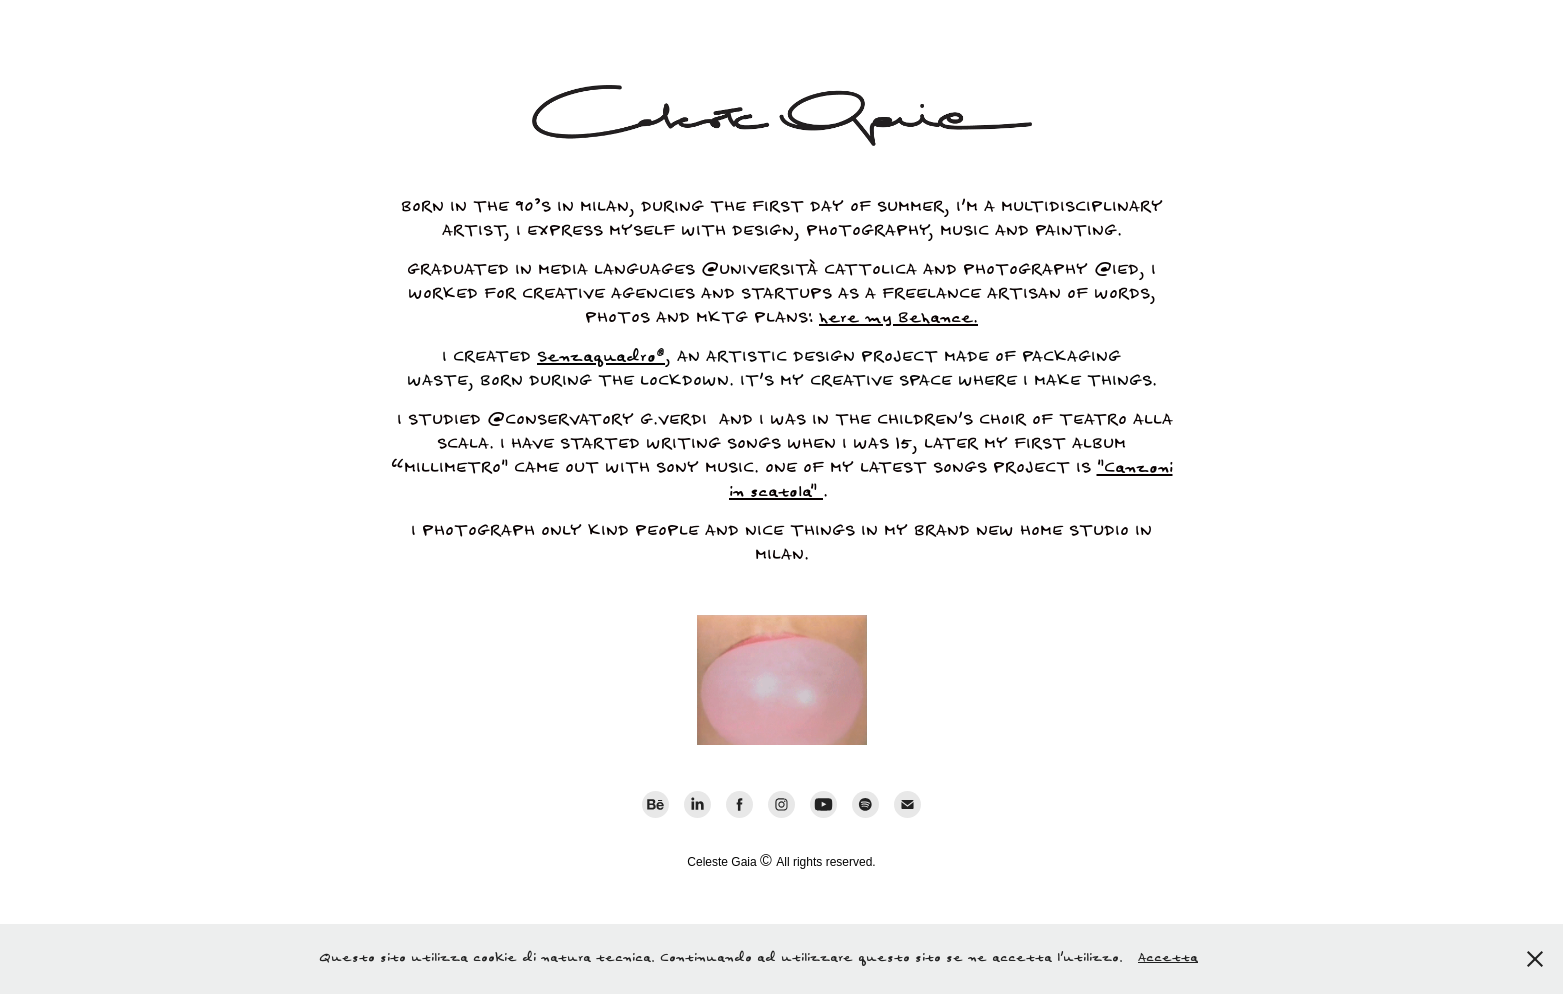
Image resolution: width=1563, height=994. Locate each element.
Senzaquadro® (601, 357)
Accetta (1168, 958)
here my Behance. (898, 318)
